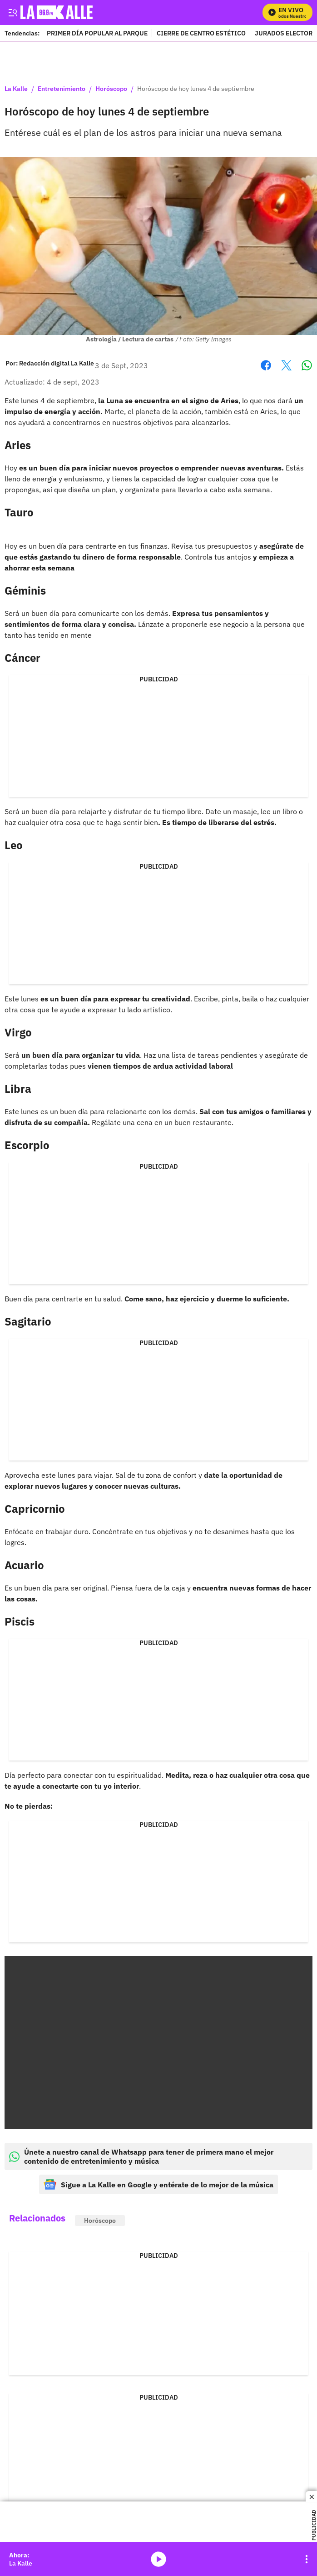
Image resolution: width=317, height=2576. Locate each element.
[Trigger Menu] (12, 12)
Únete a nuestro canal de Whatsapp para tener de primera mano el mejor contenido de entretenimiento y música (141, 2156)
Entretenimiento (61, 89)
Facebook (266, 365)
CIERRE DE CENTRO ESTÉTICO (201, 33)
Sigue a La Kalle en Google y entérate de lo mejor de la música (158, 2184)
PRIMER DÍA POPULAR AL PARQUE (97, 33)
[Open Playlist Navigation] (306, 2559)
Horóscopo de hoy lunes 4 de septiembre (195, 89)
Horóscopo (111, 89)
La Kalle (16, 89)
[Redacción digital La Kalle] (56, 363)
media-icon (158, 2559)
